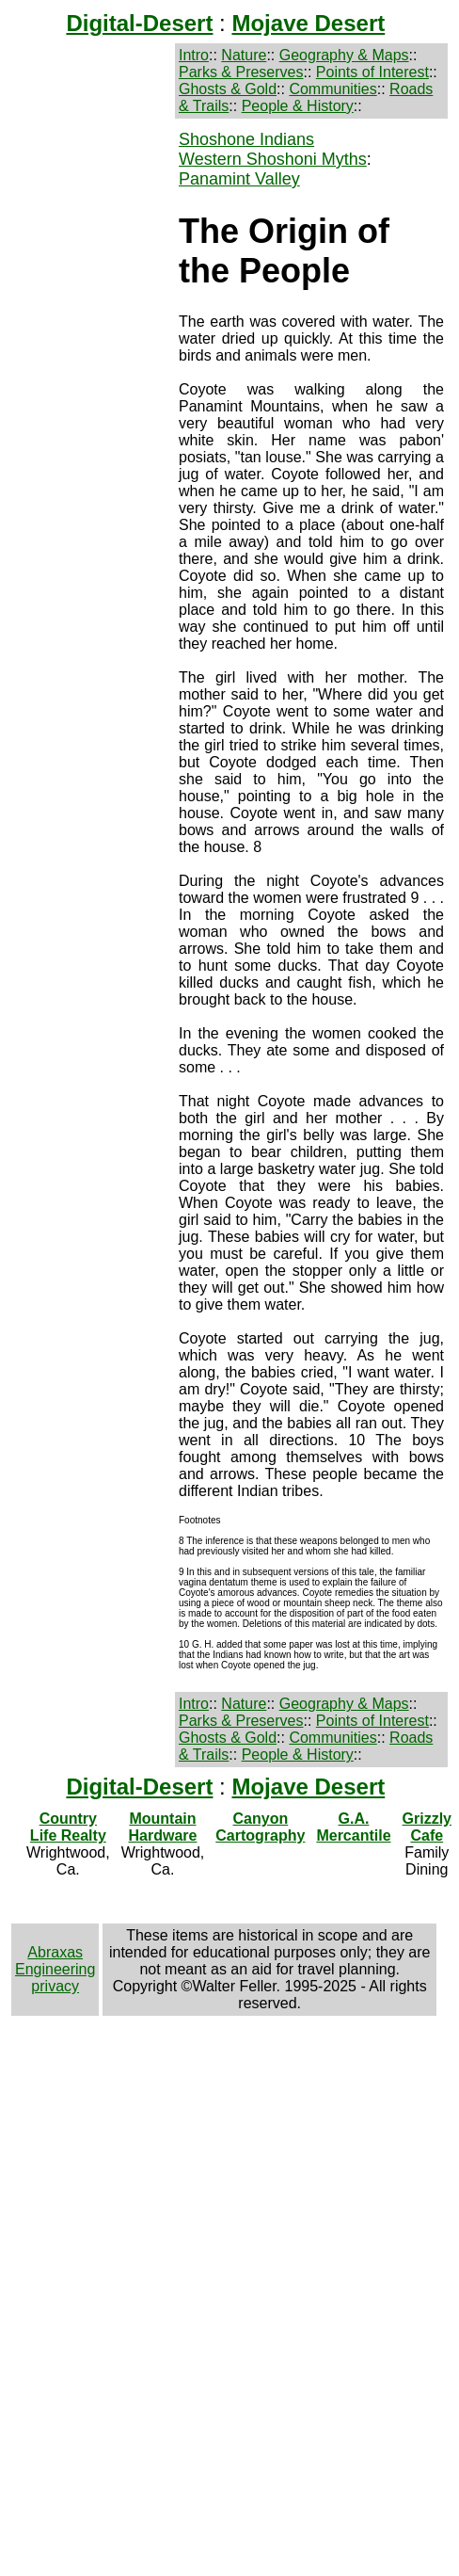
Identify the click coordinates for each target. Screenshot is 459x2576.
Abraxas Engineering (55, 1960)
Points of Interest (372, 72)
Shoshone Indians (246, 139)
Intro (194, 55)
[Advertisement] (91, 189)
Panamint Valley (239, 178)
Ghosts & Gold (228, 89)
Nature (243, 55)
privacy (55, 1986)
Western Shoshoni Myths (273, 159)
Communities (332, 89)
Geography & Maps (344, 55)
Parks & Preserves (241, 72)
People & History (298, 106)
